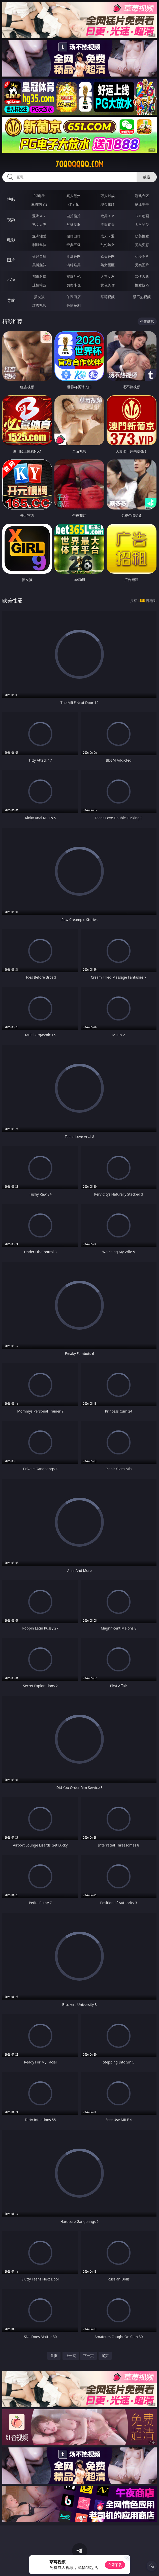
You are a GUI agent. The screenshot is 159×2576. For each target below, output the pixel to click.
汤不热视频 (142, 296)
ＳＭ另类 (142, 224)
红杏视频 (39, 305)
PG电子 (39, 195)
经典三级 (74, 244)
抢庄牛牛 (142, 204)
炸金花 (73, 204)
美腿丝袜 (39, 264)
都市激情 (39, 276)
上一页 (71, 2355)
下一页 (88, 2355)
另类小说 (74, 285)
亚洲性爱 (39, 236)
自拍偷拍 (74, 215)
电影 (11, 239)
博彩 (11, 199)
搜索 (146, 177)
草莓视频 (108, 296)
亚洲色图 (74, 256)
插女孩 (39, 296)
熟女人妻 (39, 224)
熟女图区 (108, 264)
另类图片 (142, 264)
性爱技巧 (142, 285)
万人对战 (108, 195)
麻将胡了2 (39, 204)
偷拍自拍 (74, 236)
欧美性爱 (142, 236)
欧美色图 (108, 256)
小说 (11, 280)
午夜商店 (74, 296)
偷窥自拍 (39, 256)
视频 (11, 219)
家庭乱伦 (74, 276)
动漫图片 (142, 256)
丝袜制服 (74, 224)
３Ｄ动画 (142, 215)
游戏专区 (142, 195)
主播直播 (108, 224)
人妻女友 (108, 276)
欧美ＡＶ (108, 215)
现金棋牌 (108, 204)
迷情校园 (39, 285)
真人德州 (74, 195)
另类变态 (142, 244)
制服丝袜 (39, 244)
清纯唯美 (74, 264)
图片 (11, 260)
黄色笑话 (108, 285)
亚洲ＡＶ (39, 215)
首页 (53, 2355)
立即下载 (115, 2564)
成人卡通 (108, 236)
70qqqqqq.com (79, 164)
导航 (11, 300)
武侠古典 (142, 276)
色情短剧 (74, 305)
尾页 (105, 2355)
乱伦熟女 (108, 244)
